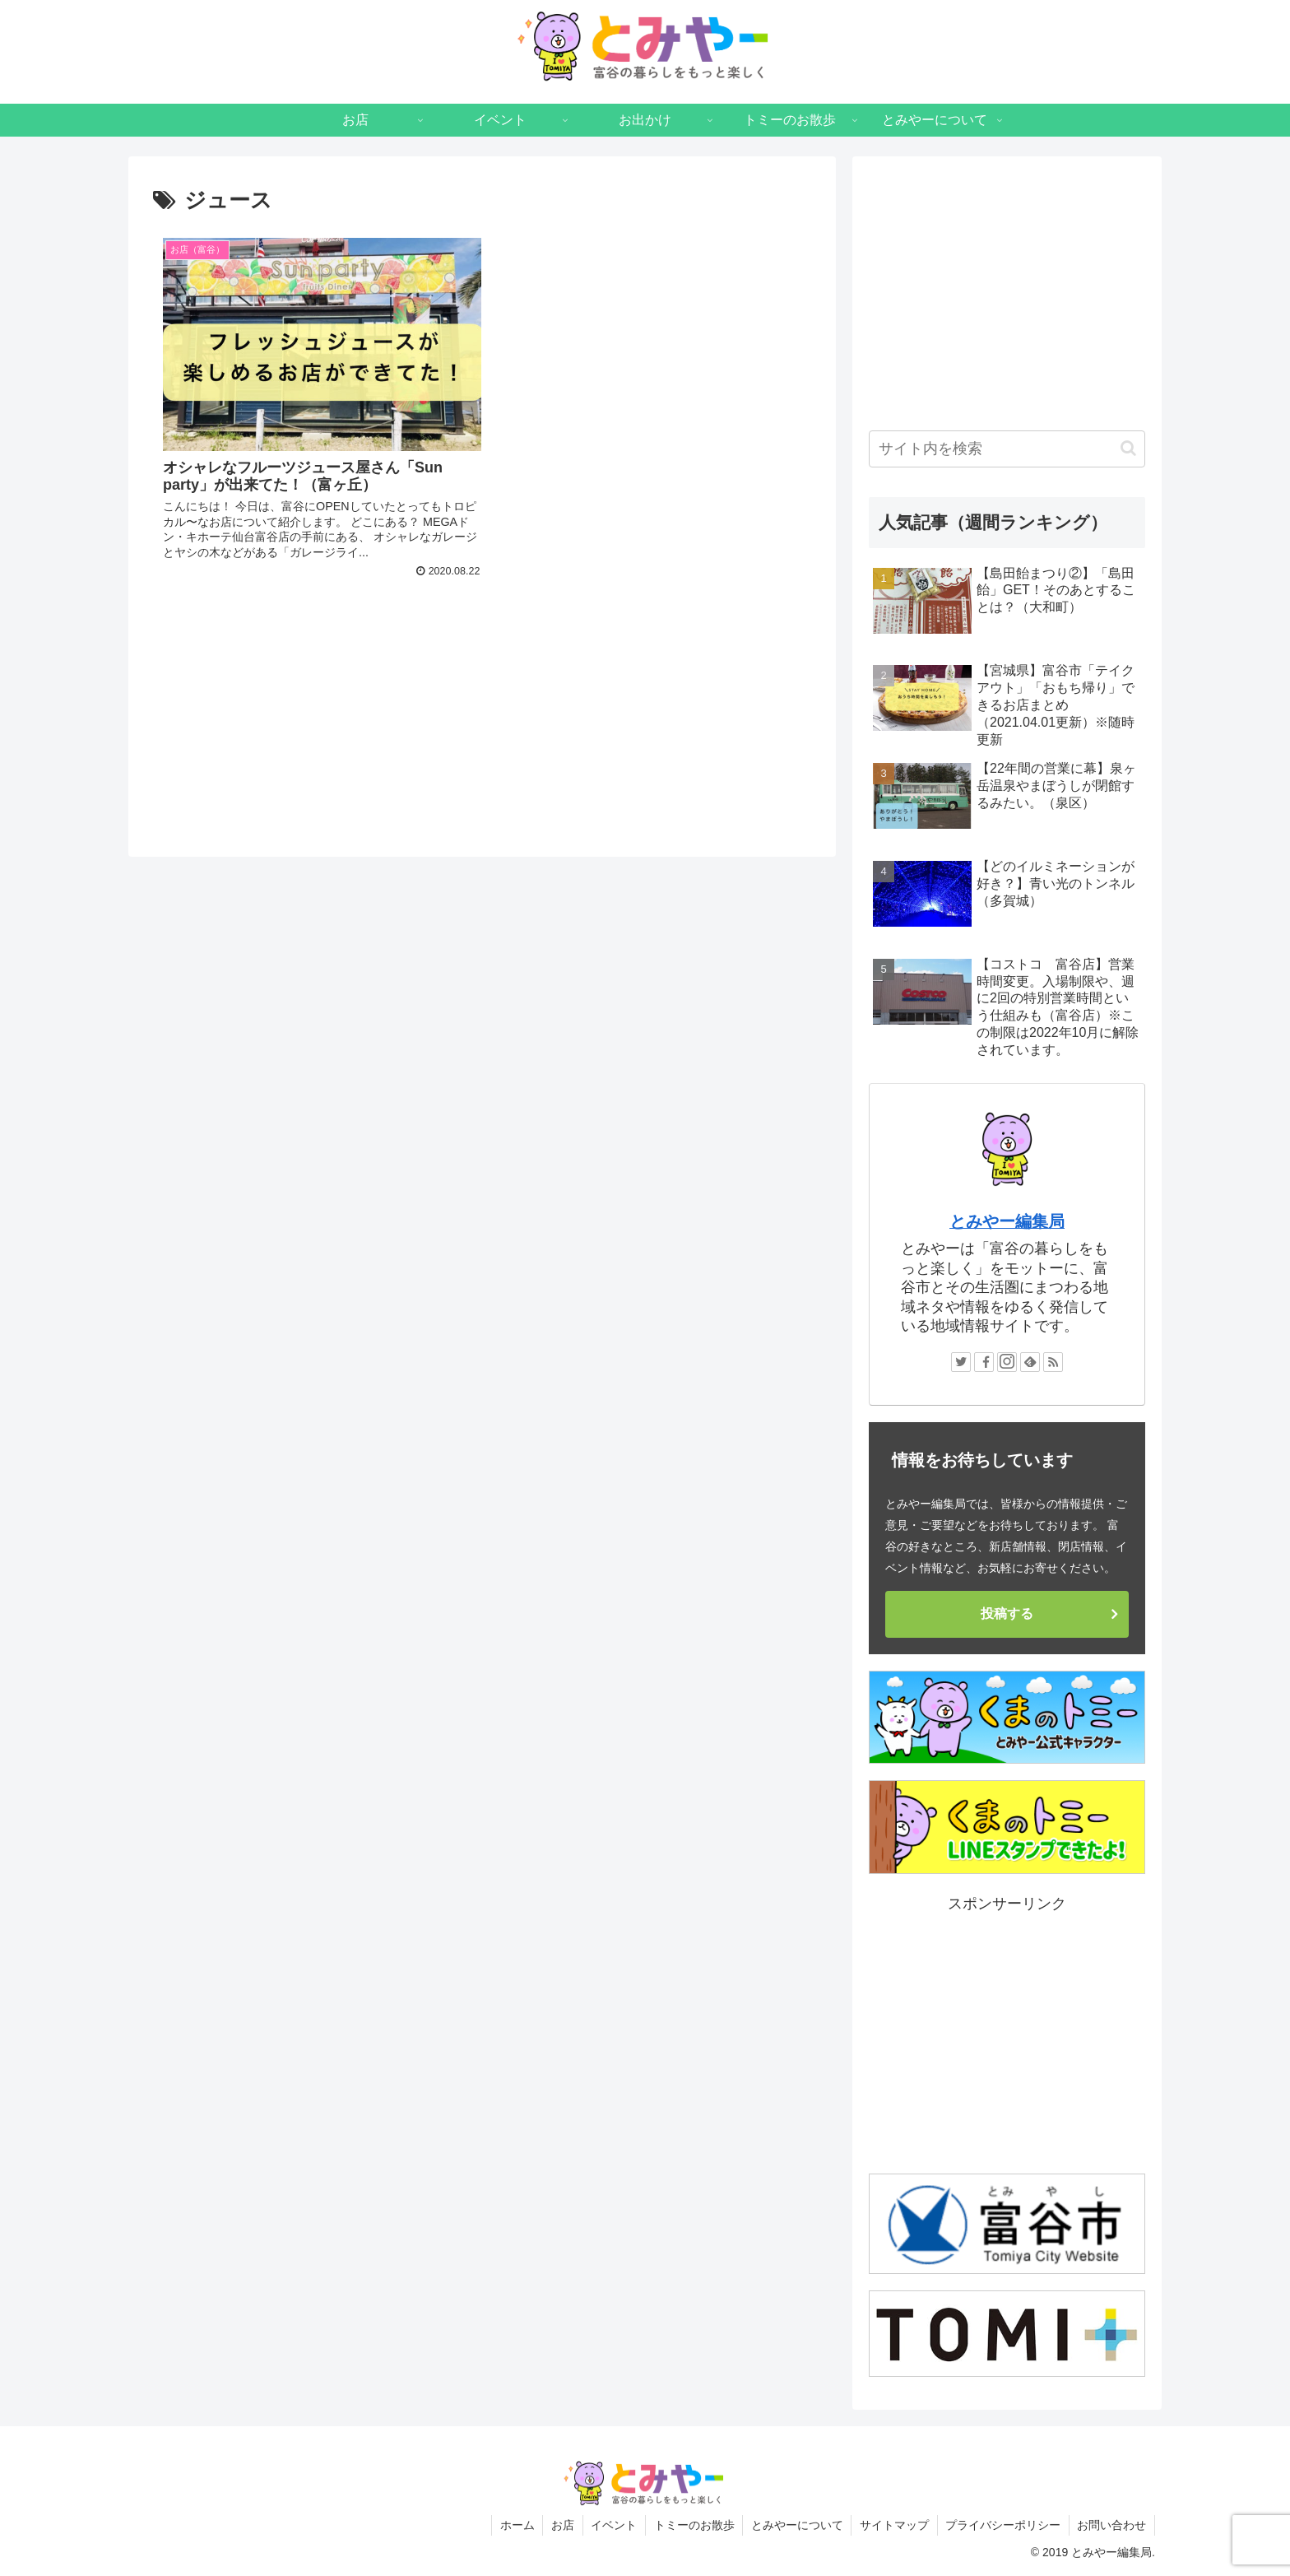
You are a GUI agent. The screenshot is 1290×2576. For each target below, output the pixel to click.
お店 (558, 2525)
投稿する (1007, 1613)
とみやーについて (795, 2525)
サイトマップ (892, 2525)
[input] (1007, 448)
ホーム (512, 2525)
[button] (1128, 448)
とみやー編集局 (1007, 1221)
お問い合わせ (1111, 2525)
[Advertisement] (482, 672)
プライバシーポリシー (1002, 2525)
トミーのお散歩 (691, 2525)
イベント (610, 2525)
